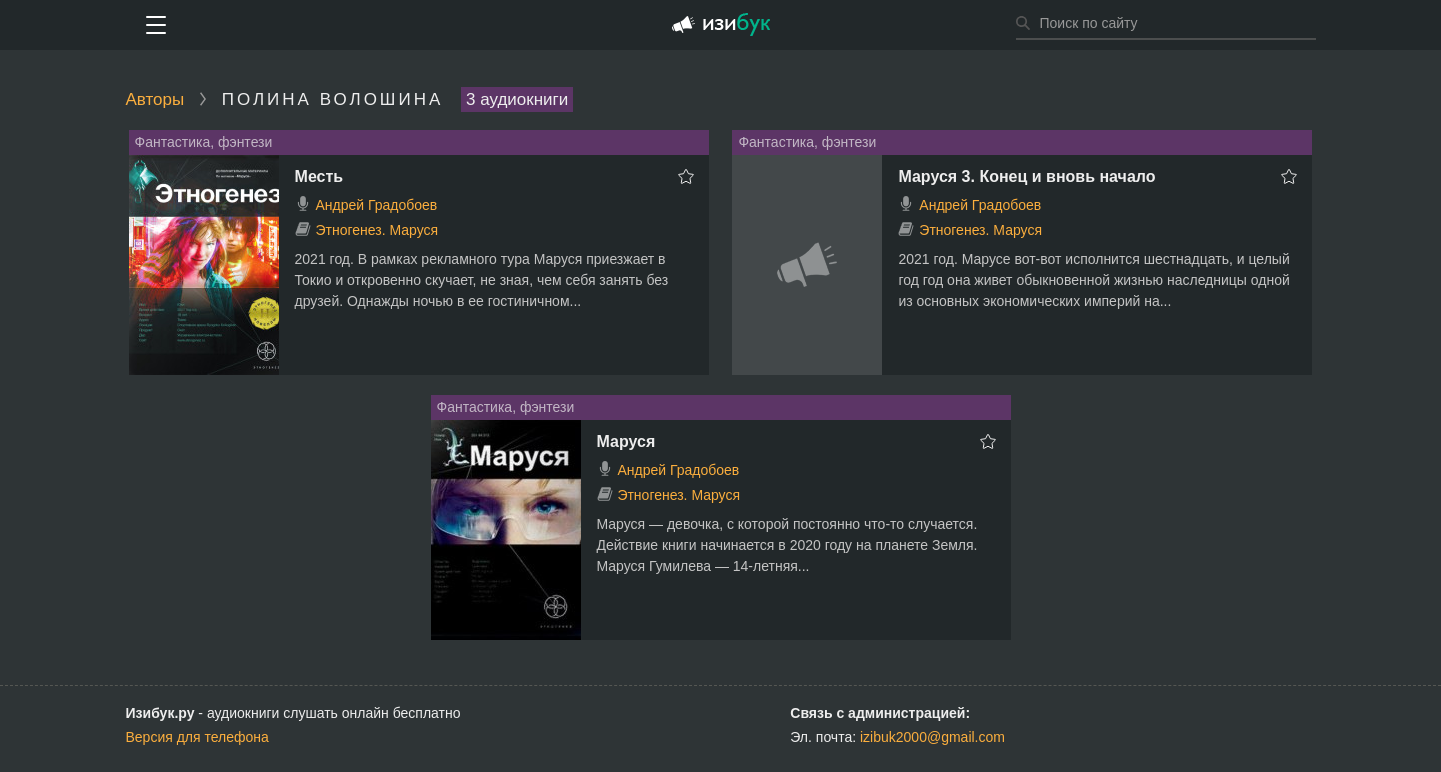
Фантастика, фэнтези (204, 142)
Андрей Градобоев (376, 205)
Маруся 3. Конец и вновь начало (1026, 176)
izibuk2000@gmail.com (932, 737)
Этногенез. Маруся (376, 230)
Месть (319, 176)
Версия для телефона (197, 737)
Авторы (155, 99)
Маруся (626, 441)
